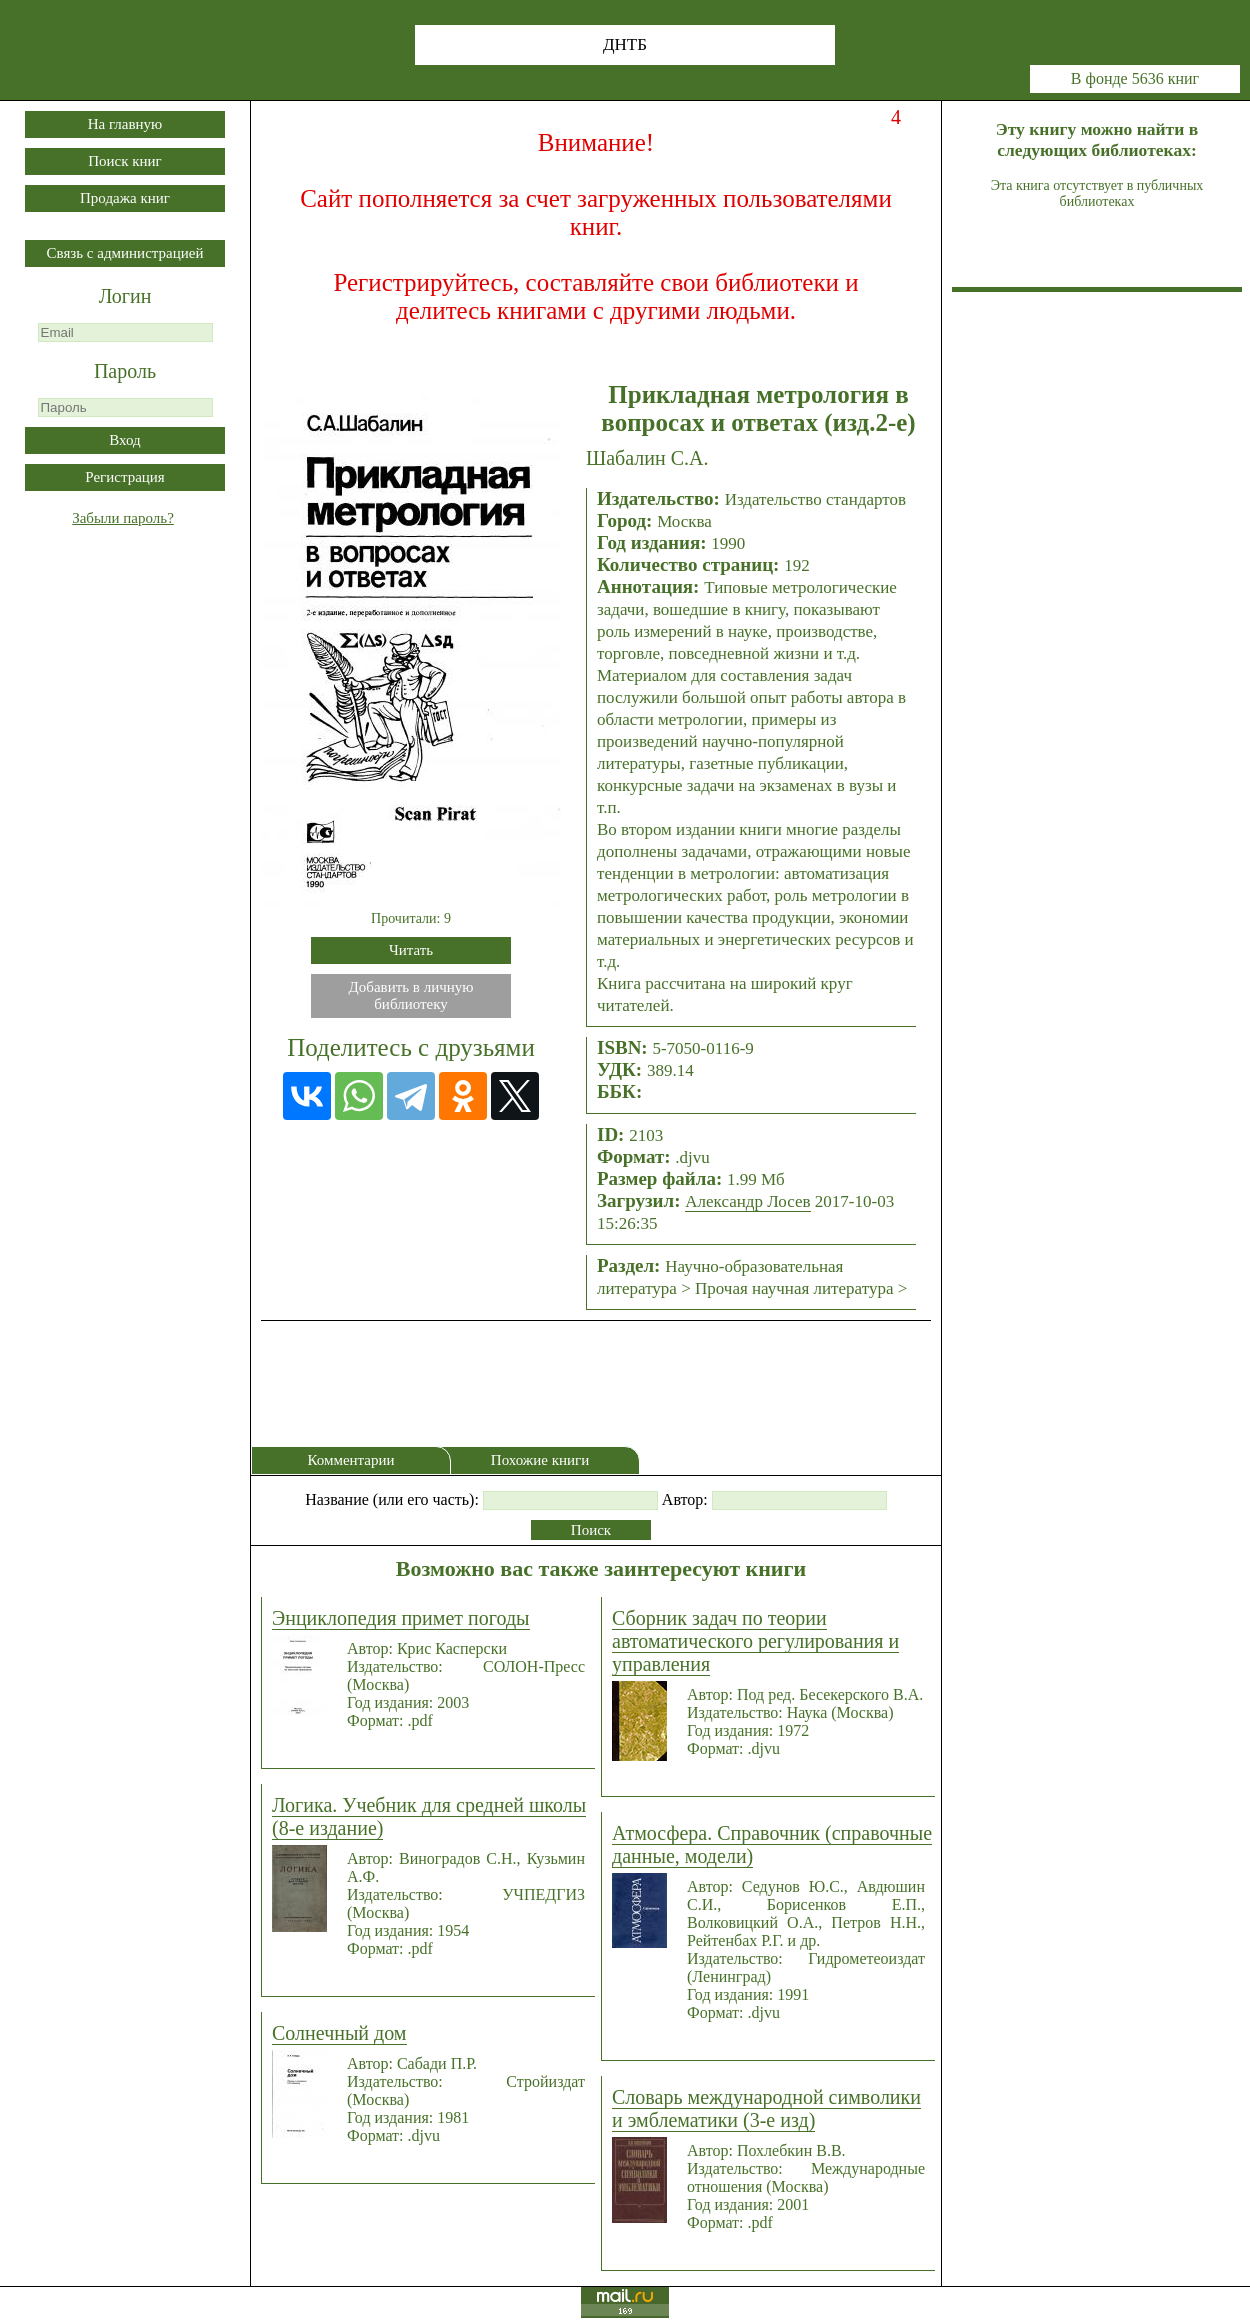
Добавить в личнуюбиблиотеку (411, 995)
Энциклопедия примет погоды (401, 1618)
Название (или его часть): (392, 1499)
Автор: (685, 1499)
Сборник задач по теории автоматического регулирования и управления (755, 1641)
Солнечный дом (339, 2033)
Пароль (125, 371)
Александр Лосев (747, 1201)
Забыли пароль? (123, 518)
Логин (125, 296)
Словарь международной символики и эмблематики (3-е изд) (766, 2108)
